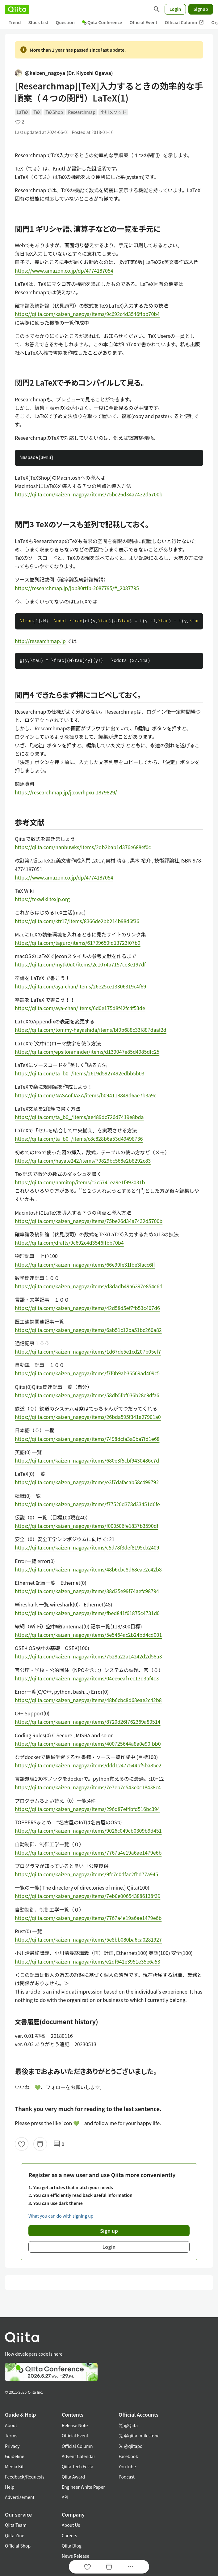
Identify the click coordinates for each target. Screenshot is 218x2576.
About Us (71, 2525)
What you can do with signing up (60, 2216)
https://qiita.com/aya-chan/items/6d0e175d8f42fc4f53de (80, 1008)
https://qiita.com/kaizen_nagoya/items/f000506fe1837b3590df (86, 1525)
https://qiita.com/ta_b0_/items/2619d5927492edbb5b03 (79, 1073)
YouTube (127, 2466)
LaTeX (22, 112)
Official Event (143, 22)
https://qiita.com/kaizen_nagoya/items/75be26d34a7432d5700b (88, 494)
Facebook (128, 2456)
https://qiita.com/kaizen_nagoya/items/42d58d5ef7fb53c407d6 (87, 1308)
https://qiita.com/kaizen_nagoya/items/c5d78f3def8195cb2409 (87, 1547)
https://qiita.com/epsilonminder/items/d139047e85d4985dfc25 (87, 1051)
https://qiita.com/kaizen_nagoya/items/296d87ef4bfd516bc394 (87, 1809)
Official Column (184, 22)
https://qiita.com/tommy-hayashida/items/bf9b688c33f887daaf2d (90, 1029)
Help (10, 2487)
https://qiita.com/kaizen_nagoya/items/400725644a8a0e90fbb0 (88, 1743)
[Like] (21, 2144)
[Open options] (130, 2567)
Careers (69, 2535)
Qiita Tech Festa (77, 2466)
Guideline (14, 2456)
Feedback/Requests (24, 2477)
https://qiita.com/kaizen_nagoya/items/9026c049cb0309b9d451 (88, 1830)
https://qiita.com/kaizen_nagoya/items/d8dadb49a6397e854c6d (88, 1286)
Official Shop (18, 2546)
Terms (11, 2435)
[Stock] (40, 2144)
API (65, 2497)
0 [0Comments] (58, 2144)
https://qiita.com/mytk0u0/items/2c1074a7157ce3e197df (80, 964)
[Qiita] (17, 9)
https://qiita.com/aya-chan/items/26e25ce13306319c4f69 (80, 986)
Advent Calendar (78, 2456)
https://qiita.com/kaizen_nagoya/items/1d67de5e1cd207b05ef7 (88, 1351)
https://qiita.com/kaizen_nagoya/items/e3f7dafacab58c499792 (87, 1482)
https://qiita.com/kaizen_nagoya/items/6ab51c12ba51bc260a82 (88, 1329)
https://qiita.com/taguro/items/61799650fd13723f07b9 (77, 942)
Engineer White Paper (83, 2487)
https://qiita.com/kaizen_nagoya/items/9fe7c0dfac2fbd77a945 (86, 1874)
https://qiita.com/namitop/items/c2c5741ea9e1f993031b (80, 1182)
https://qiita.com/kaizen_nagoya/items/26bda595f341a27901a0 (88, 1416)
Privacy (12, 2446)
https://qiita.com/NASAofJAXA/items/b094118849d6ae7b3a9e (86, 1095)
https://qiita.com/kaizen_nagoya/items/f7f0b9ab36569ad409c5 (87, 1373)
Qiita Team (16, 2525)
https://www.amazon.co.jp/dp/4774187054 (64, 270)
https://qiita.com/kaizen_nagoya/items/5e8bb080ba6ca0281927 (88, 1939)
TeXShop (54, 112)
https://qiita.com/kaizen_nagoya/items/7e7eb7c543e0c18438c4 (88, 1787)
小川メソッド (113, 112)
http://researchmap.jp (40, 641)
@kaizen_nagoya (64, 72)
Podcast (127, 2477)
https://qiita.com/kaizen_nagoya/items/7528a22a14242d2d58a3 (88, 1656)
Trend (15, 22)
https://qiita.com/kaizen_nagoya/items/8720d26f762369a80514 (87, 1721)
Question (65, 22)
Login (175, 9)
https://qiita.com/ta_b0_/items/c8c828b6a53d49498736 (79, 1138)
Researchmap (81, 112)
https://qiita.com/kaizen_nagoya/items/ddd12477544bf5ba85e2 (88, 1765)
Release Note (75, 2425)
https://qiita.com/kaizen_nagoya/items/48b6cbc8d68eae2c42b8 (88, 1569)
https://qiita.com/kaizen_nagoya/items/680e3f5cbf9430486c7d (87, 1460)
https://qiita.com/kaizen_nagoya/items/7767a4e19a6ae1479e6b (88, 1852)
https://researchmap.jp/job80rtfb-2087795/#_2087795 (77, 588)
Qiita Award (73, 2477)
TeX (36, 112)
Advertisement (20, 2497)
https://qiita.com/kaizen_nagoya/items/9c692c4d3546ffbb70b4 (87, 314)
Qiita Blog (72, 2546)
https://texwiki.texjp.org (42, 899)
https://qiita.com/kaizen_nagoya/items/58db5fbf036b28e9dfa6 (87, 1395)
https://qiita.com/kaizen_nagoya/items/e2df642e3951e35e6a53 (87, 1961)
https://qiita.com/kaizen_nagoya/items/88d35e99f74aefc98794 (87, 1591)
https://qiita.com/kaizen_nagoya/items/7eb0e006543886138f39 (87, 1896)
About (11, 2425)
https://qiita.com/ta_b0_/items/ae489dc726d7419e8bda (79, 1117)
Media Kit (14, 2466)
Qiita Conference (102, 22)
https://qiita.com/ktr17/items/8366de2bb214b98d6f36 (77, 921)
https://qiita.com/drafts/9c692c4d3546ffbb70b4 (69, 1242)
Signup (200, 9)
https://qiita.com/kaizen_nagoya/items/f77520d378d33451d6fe (87, 1504)
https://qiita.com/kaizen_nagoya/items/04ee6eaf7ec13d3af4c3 (87, 1678)
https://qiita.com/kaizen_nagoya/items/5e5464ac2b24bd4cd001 (88, 1634)
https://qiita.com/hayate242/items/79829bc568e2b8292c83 (83, 1160)
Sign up (109, 2230)
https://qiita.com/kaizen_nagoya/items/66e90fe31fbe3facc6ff (85, 1264)
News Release (75, 2556)
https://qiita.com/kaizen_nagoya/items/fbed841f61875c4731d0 (87, 1613)
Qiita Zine (14, 2535)
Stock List (38, 22)
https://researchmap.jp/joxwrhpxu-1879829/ (66, 792)
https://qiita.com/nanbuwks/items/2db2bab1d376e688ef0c (83, 847)
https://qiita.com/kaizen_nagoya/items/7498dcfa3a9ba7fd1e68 (87, 1438)
